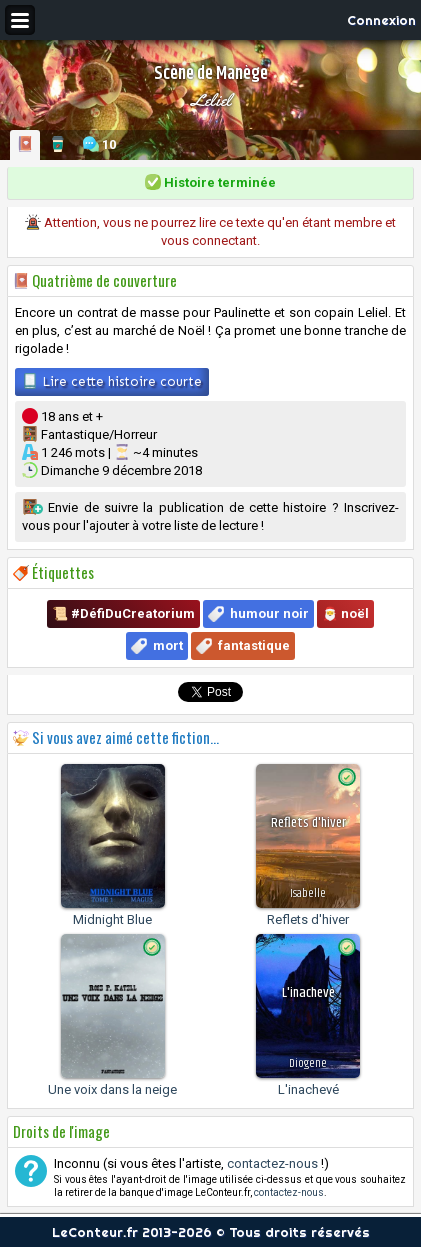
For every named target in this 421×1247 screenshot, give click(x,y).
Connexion (381, 20)
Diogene (308, 1063)
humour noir (269, 613)
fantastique (254, 645)
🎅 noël (345, 613)
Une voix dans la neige (112, 1089)
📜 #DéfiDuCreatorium (123, 613)
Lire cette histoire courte (112, 381)
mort (168, 645)
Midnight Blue (112, 919)
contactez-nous (272, 1163)
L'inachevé (308, 1089)
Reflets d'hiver (308, 919)
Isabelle (308, 893)
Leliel (211, 100)
